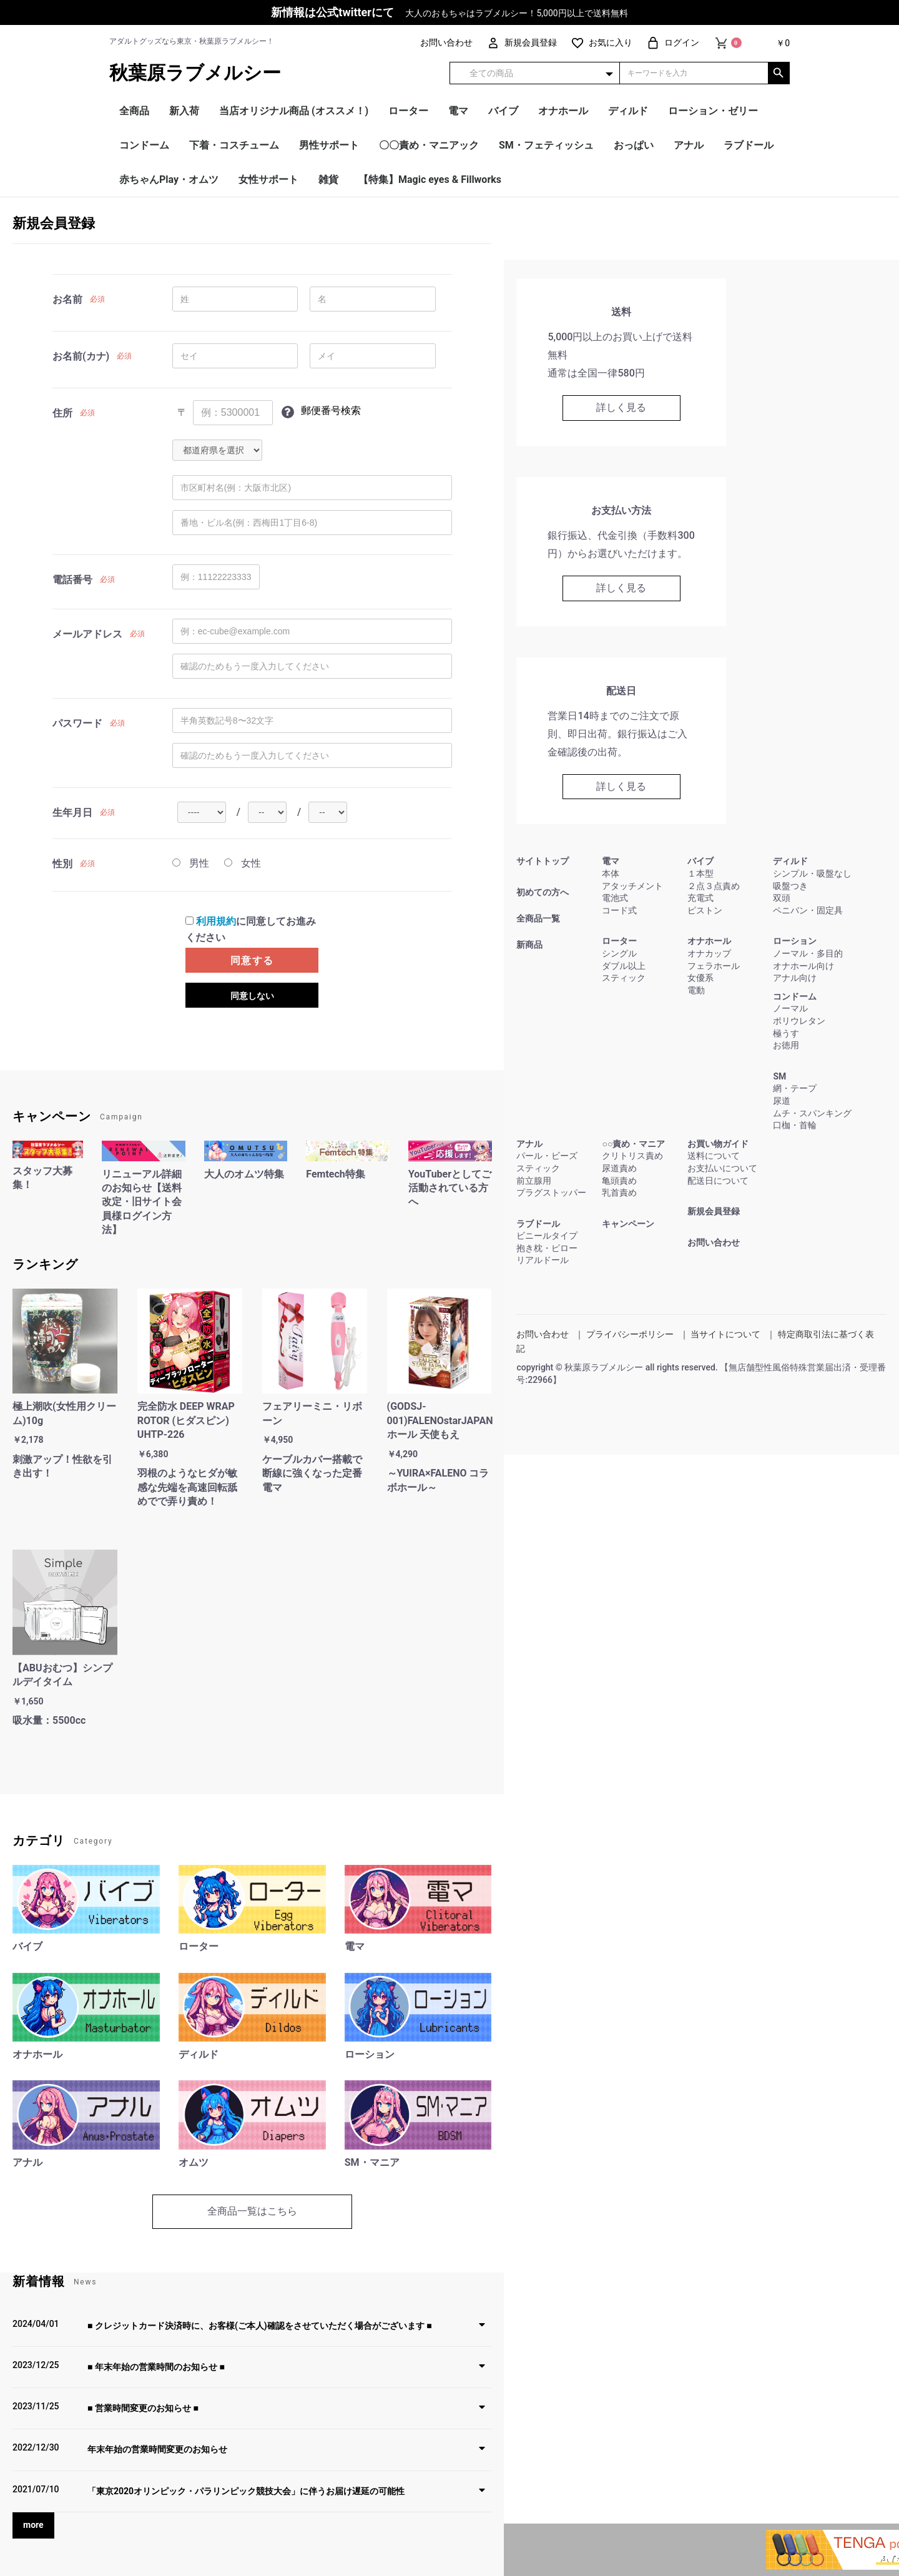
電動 (696, 990)
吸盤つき (790, 886)
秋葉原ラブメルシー (195, 72)
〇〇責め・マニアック (429, 145)
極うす (786, 1033)
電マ (458, 111)
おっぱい (634, 145)
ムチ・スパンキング (812, 1113)
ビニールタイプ (546, 1236)
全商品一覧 (538, 918)
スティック (624, 978)
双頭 (781, 898)
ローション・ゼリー (713, 111)
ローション (795, 941)
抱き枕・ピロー (546, 1248)
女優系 (700, 978)
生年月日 (72, 813)
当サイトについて (725, 1334)
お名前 (67, 299)
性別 (62, 864)
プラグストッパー (551, 1192)
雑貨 (328, 179)
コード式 (619, 910)
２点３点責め (713, 886)
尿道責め (619, 1168)
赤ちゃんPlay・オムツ (169, 179)
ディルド (628, 111)
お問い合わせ (713, 1242)
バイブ (503, 111)
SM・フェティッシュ (546, 145)
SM (779, 1076)
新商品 (529, 945)
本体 (610, 873)
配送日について (718, 1181)
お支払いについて (722, 1168)
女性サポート (268, 179)
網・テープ (795, 1088)
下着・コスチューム (234, 145)
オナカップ (709, 953)
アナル (689, 145)
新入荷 (184, 111)
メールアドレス (87, 634)
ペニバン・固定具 (808, 910)
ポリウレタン (799, 1021)
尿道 (781, 1101)
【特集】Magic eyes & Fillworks (429, 179)
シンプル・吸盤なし (812, 873)
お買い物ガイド (718, 1144)
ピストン (704, 910)
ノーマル (790, 1008)
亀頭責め (619, 1181)
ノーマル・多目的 (808, 953)
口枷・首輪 (795, 1125)
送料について (713, 1156)
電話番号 (72, 580)
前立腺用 (533, 1181)
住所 (62, 413)
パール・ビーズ (546, 1156)
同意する (252, 960)
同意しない (252, 996)
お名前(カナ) (80, 356)
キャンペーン (628, 1224)
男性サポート (329, 145)
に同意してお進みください (250, 929)
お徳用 (786, 1045)
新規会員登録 (713, 1211)
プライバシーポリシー (630, 1334)
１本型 (700, 873)
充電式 (700, 898)
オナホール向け (803, 966)
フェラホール (713, 966)
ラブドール (749, 145)
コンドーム (144, 145)
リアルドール (542, 1260)
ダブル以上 (624, 966)
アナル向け (795, 978)
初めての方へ (542, 892)
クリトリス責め (632, 1156)
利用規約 (216, 921)
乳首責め (619, 1192)
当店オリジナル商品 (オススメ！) (293, 111)
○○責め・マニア (633, 1144)
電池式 (615, 898)
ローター (408, 111)
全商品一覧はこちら (252, 2211)
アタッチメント (632, 886)
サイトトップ (542, 861)
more (33, 2525)
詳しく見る (621, 407)
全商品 (134, 111)
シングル (619, 953)
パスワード (77, 723)
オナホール (563, 111)
